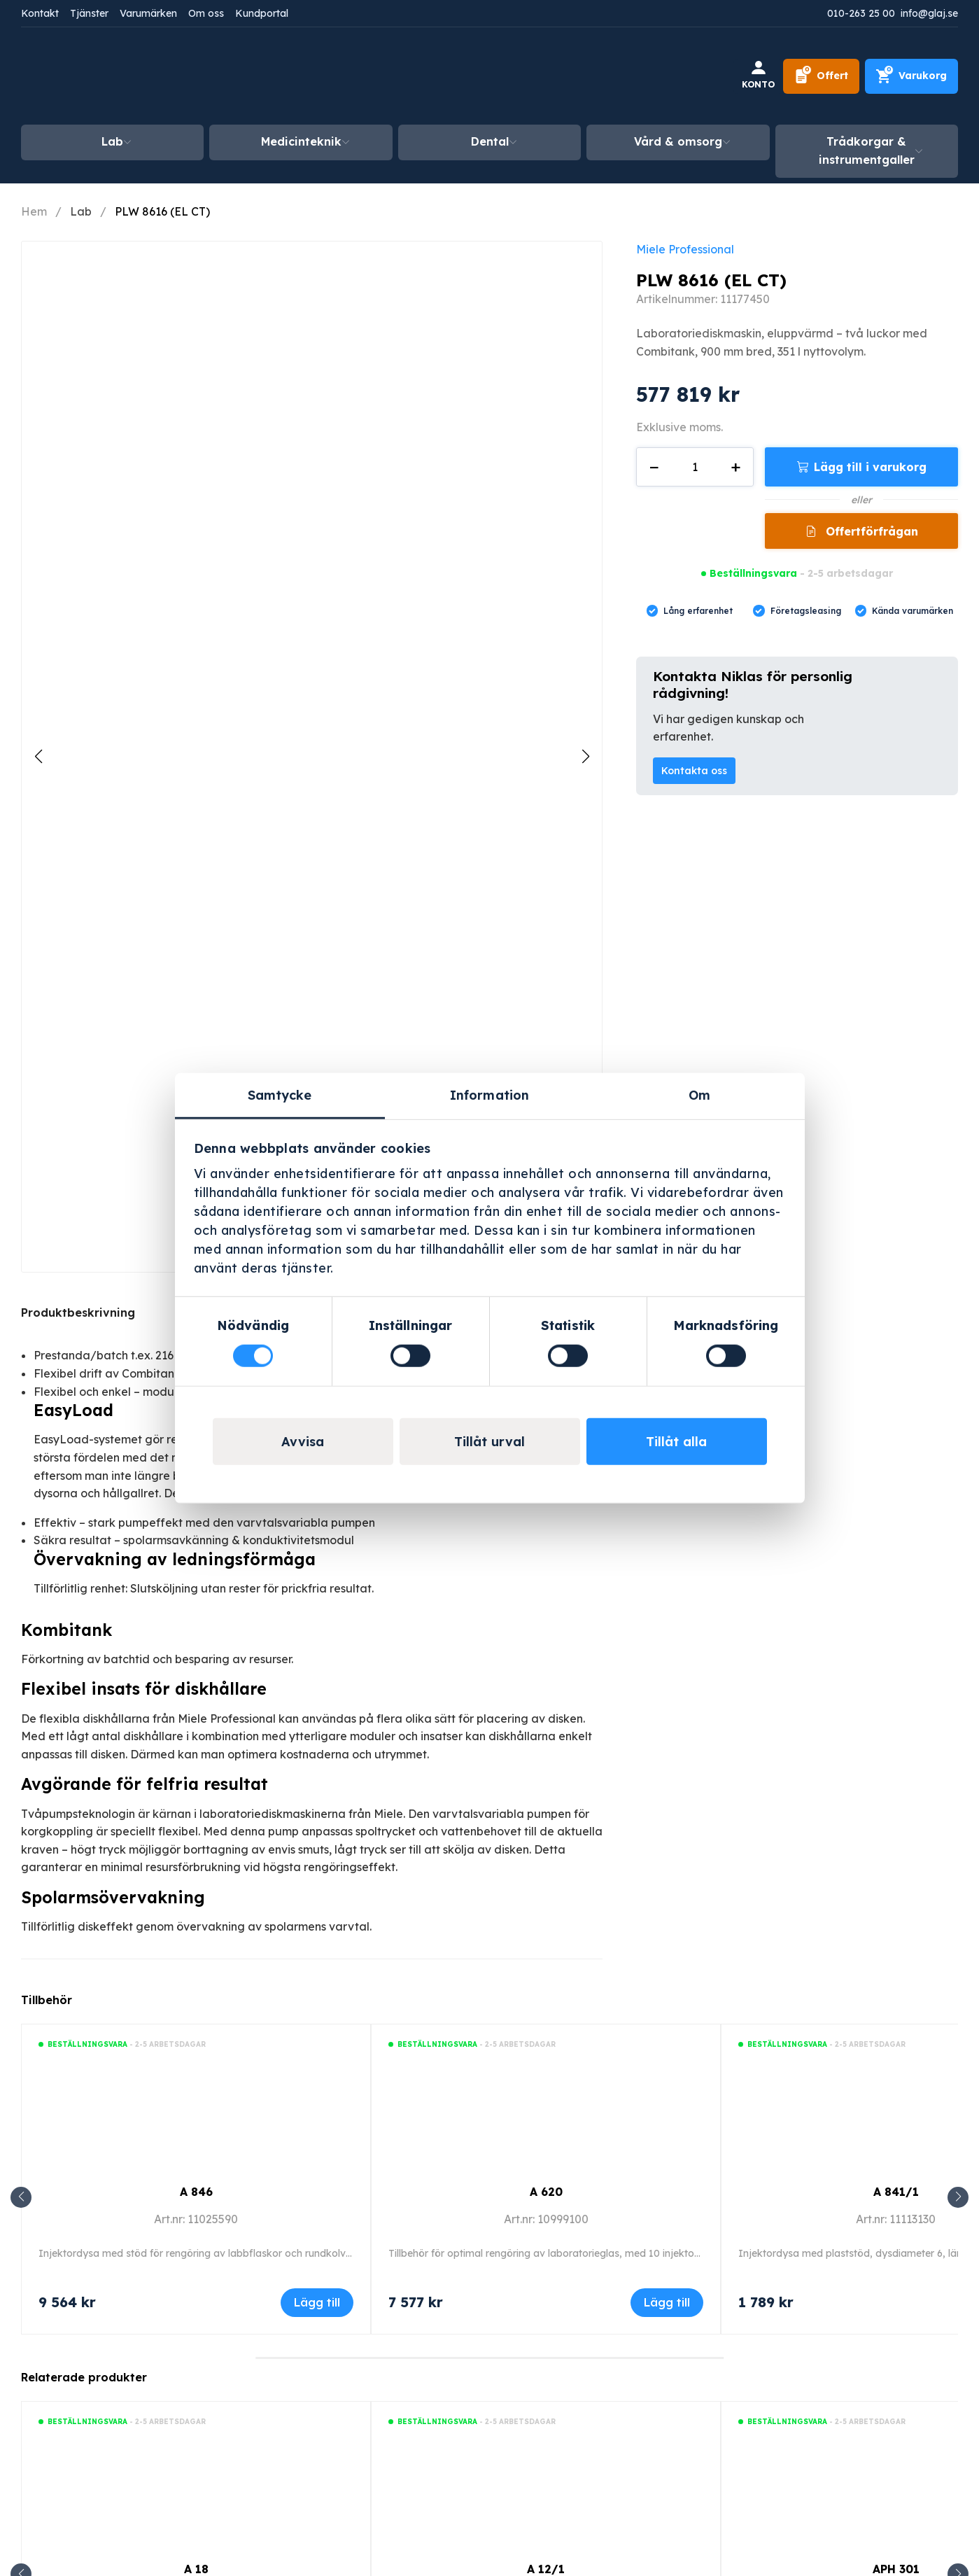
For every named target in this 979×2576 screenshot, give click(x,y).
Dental (490, 141)
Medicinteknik (301, 141)
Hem (34, 211)
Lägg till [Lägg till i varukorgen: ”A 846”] (317, 2302)
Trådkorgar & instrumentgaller (867, 150)
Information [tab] (489, 1095)
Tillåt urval (489, 1441)
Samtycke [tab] (280, 1095)
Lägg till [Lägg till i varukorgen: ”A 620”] (667, 2302)
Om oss (206, 13)
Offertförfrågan (870, 531)
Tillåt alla (676, 1441)
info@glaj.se (929, 13)
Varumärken (148, 13)
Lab (112, 141)
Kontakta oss (694, 770)
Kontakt (40, 13)
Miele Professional (685, 249)
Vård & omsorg (678, 141)
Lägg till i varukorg (870, 467)
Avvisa (302, 1441)
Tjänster (89, 13)
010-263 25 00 (861, 13)
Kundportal (261, 13)
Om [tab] (699, 1095)
